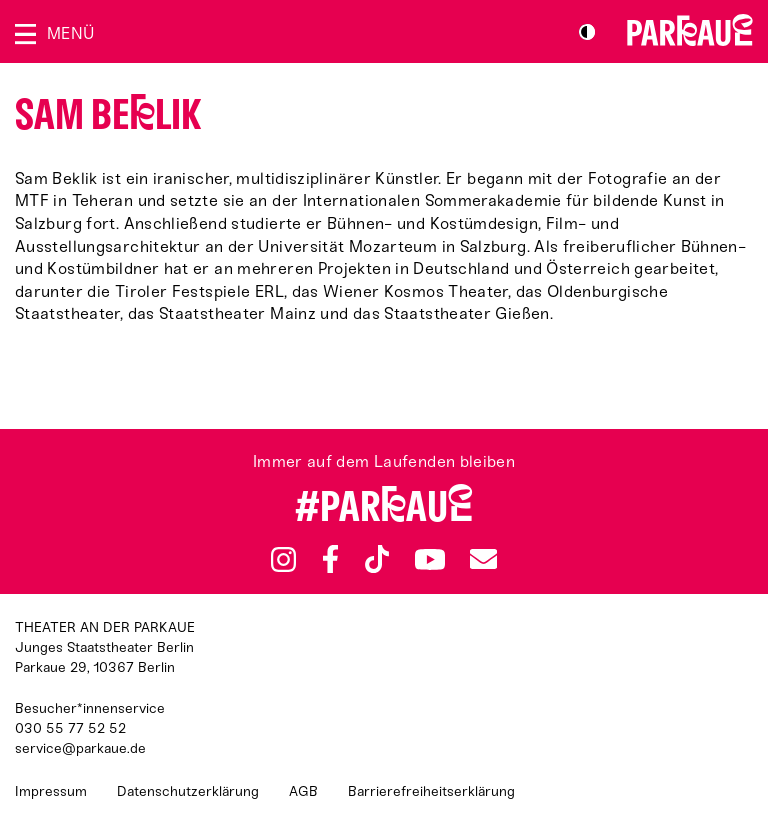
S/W (587, 32)
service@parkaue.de (80, 748)
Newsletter (483, 559)
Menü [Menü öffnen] (70, 33)
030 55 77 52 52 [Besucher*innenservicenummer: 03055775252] (70, 728)
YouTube (429, 559)
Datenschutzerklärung (188, 791)
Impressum (51, 791)
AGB (303, 791)
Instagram (283, 559)
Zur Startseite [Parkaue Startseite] (690, 30)
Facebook (331, 559)
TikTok (377, 559)
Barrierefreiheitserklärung (431, 791)
